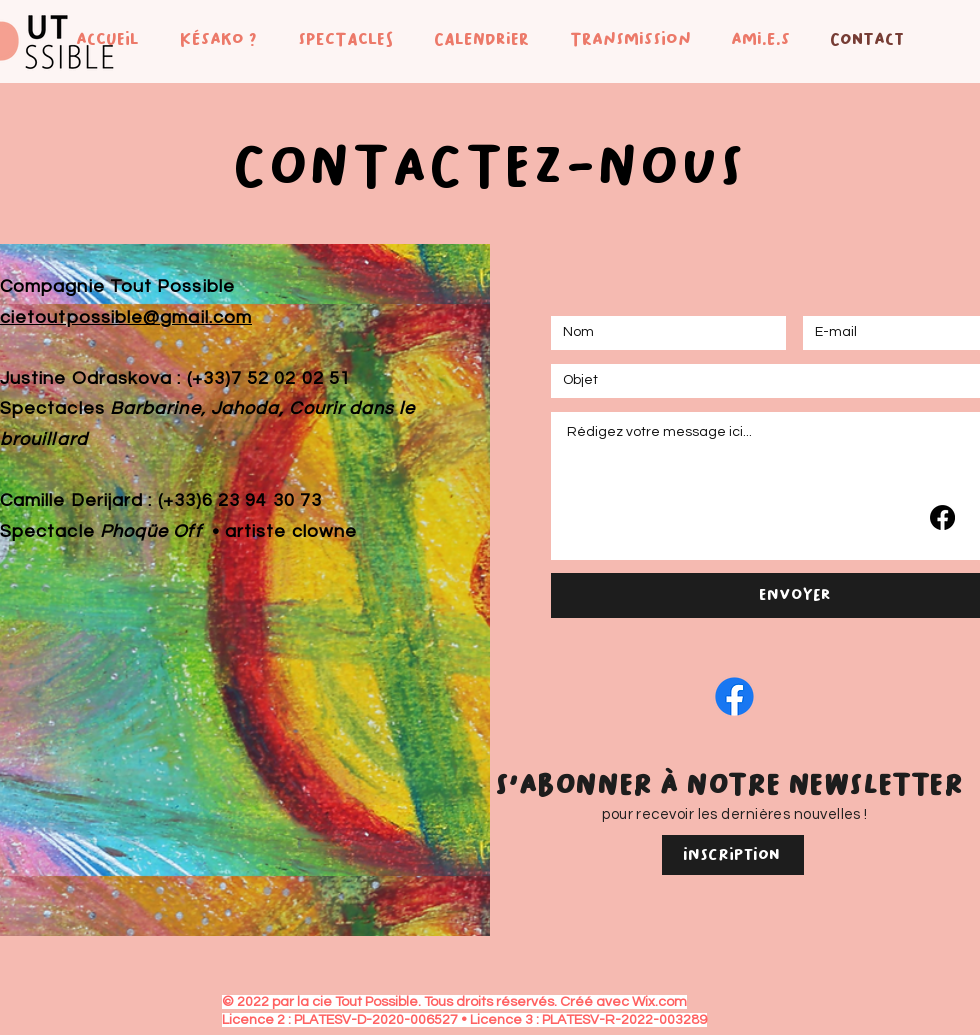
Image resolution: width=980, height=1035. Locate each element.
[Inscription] (733, 855)
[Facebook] (942, 517)
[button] (213, 39)
